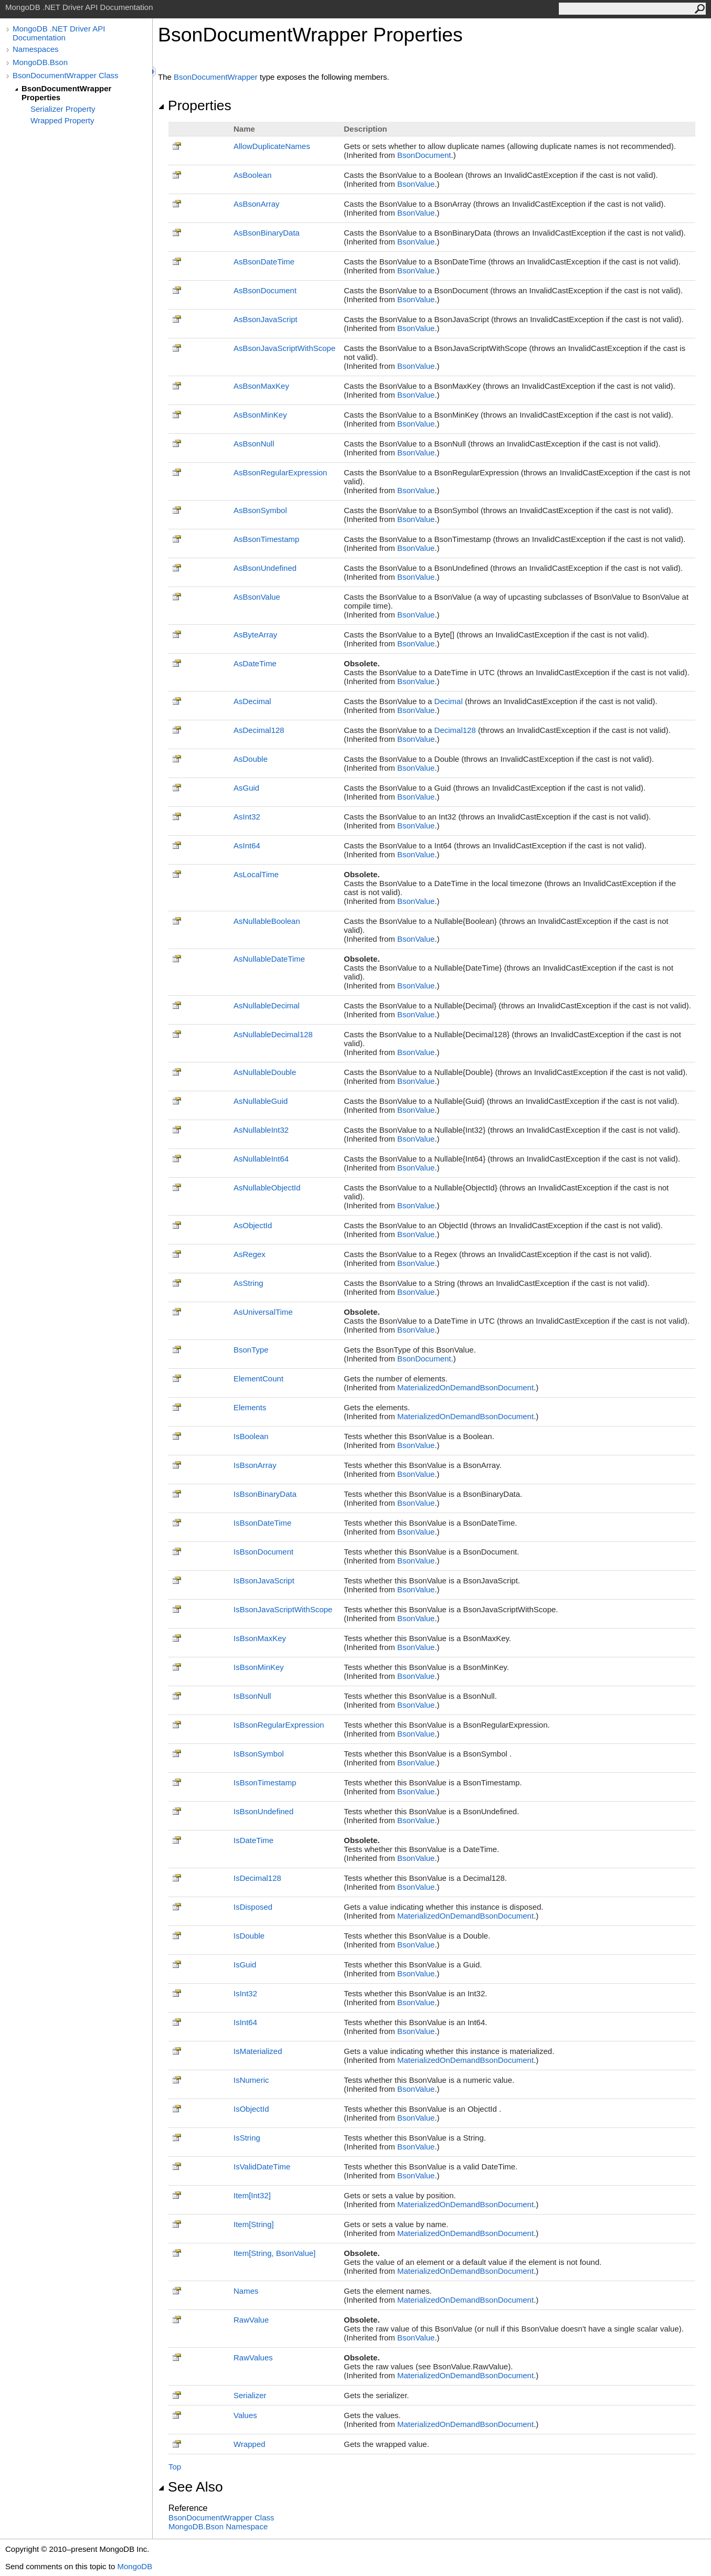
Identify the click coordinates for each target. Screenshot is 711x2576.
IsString (247, 2137)
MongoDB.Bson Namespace (218, 2526)
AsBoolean (253, 175)
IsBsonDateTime (262, 1522)
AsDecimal (252, 701)
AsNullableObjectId (267, 1187)
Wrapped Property (62, 120)
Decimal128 (455, 730)
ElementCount (258, 1378)
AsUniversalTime (263, 1311)
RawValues (253, 2357)
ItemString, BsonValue (275, 2253)
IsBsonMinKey (259, 1667)
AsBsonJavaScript (266, 319)
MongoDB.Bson (40, 62)
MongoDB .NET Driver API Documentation (59, 33)
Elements (250, 1407)
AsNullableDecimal (267, 1005)
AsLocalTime (256, 874)
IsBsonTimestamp (265, 1782)
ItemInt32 (252, 2195)
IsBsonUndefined (263, 1811)
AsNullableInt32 (261, 1129)
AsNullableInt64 (261, 1158)
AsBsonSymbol (260, 510)
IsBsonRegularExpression (279, 1724)
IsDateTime (253, 1840)
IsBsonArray (255, 1465)
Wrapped (250, 2444)
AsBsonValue (257, 596)
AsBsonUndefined (265, 567)
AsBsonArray (257, 203)
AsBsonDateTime (264, 261)
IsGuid (245, 1964)
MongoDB (134, 2566)
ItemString (254, 2224)
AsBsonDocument (265, 290)
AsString (248, 1283)
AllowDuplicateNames (272, 146)
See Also (190, 2487)
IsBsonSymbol (259, 1753)
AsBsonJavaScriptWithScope (284, 348)
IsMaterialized (258, 2051)
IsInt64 (245, 2022)
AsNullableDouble (265, 1072)
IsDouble (249, 1935)
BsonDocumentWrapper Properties (66, 93)
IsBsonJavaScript (264, 1580)
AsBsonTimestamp (266, 539)
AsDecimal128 (259, 730)
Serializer (250, 2395)
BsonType (251, 1349)
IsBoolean (251, 1436)
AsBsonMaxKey (261, 385)
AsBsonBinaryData (267, 232)
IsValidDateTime (262, 2166)
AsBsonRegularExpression (280, 472)
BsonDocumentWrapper (216, 76)
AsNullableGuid (261, 1101)
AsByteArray (255, 634)
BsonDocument (424, 155)
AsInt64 (247, 845)
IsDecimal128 (257, 1878)
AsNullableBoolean (267, 921)
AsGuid (246, 787)
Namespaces (36, 49)
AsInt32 (247, 816)
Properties (194, 105)
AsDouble (251, 758)
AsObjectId (253, 1225)
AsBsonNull (254, 443)
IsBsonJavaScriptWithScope (283, 1609)
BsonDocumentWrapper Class (65, 75)
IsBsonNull (252, 1695)
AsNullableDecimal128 (273, 1034)
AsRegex (250, 1254)
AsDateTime (255, 663)
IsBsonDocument (263, 1551)
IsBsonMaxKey (260, 1638)
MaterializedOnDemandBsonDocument (465, 1387)
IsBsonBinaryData (265, 1493)
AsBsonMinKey (260, 414)
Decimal (448, 701)
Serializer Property (62, 108)
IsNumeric (251, 2079)
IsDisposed (253, 1906)
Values (245, 2415)
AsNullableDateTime (269, 958)
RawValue (251, 2319)
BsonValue (415, 183)
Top (174, 2466)
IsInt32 (245, 1993)
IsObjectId (251, 2108)
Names (246, 2290)
